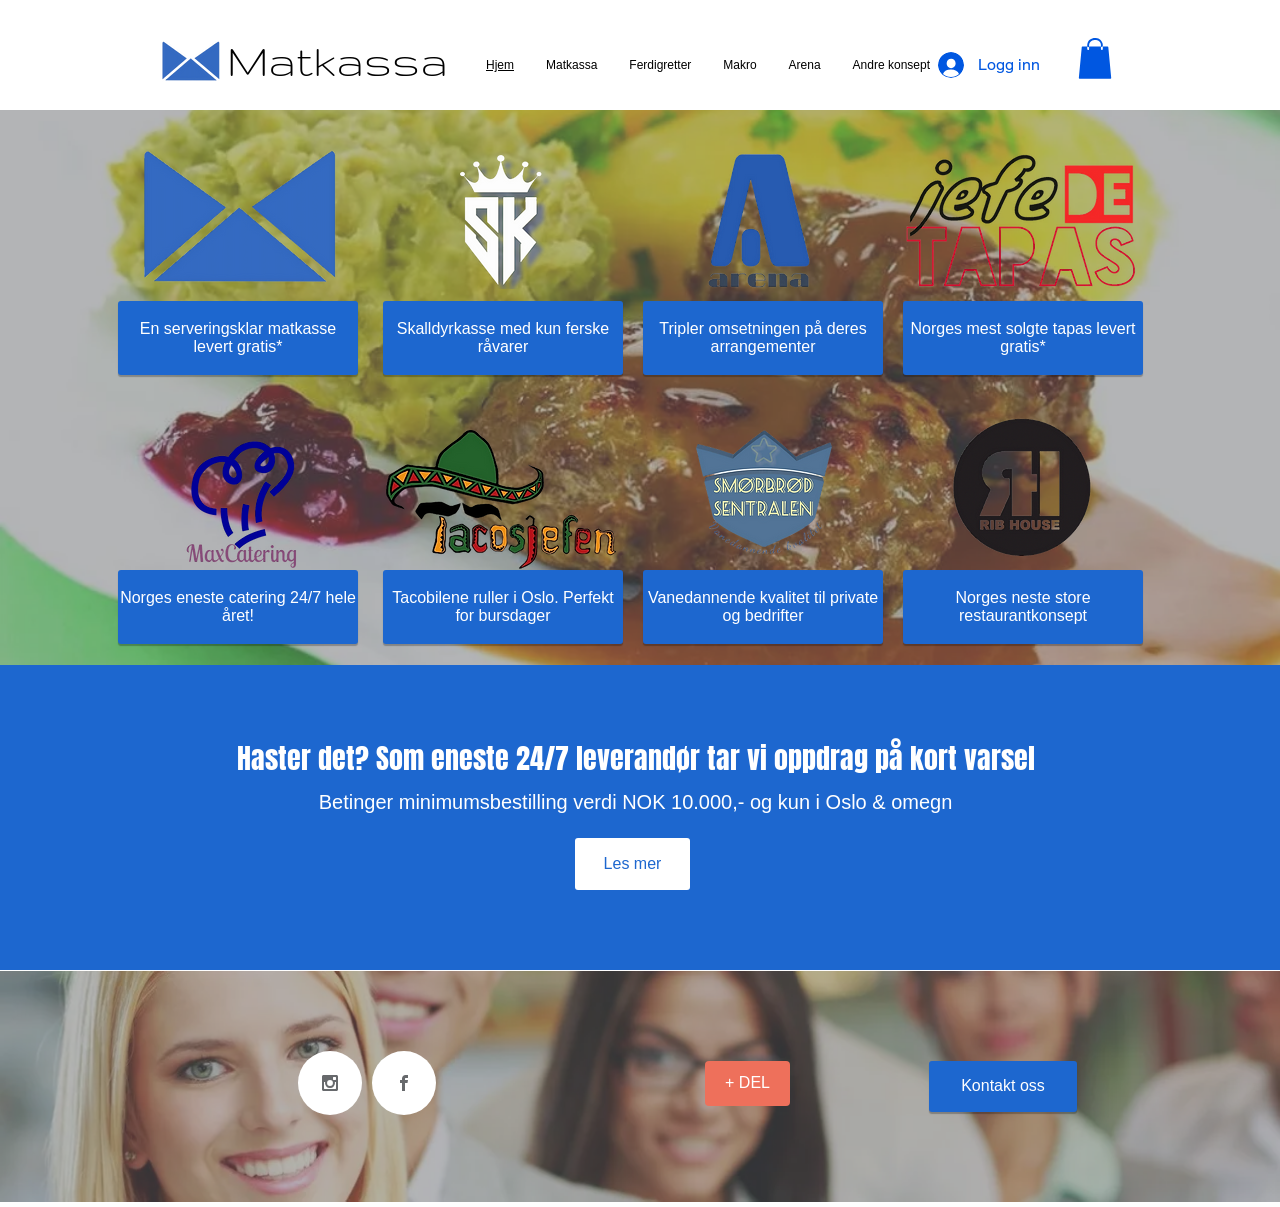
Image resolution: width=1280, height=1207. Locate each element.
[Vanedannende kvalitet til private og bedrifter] (763, 607)
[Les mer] (632, 864)
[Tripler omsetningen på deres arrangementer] (763, 338)
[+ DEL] (747, 1083)
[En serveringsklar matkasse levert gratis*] (238, 338)
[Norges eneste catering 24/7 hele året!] (238, 607)
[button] (1095, 58)
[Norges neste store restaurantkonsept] (1023, 607)
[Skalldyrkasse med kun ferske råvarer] (503, 338)
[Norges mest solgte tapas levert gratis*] (1023, 338)
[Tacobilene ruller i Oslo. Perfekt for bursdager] (503, 607)
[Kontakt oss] (1003, 1086)
